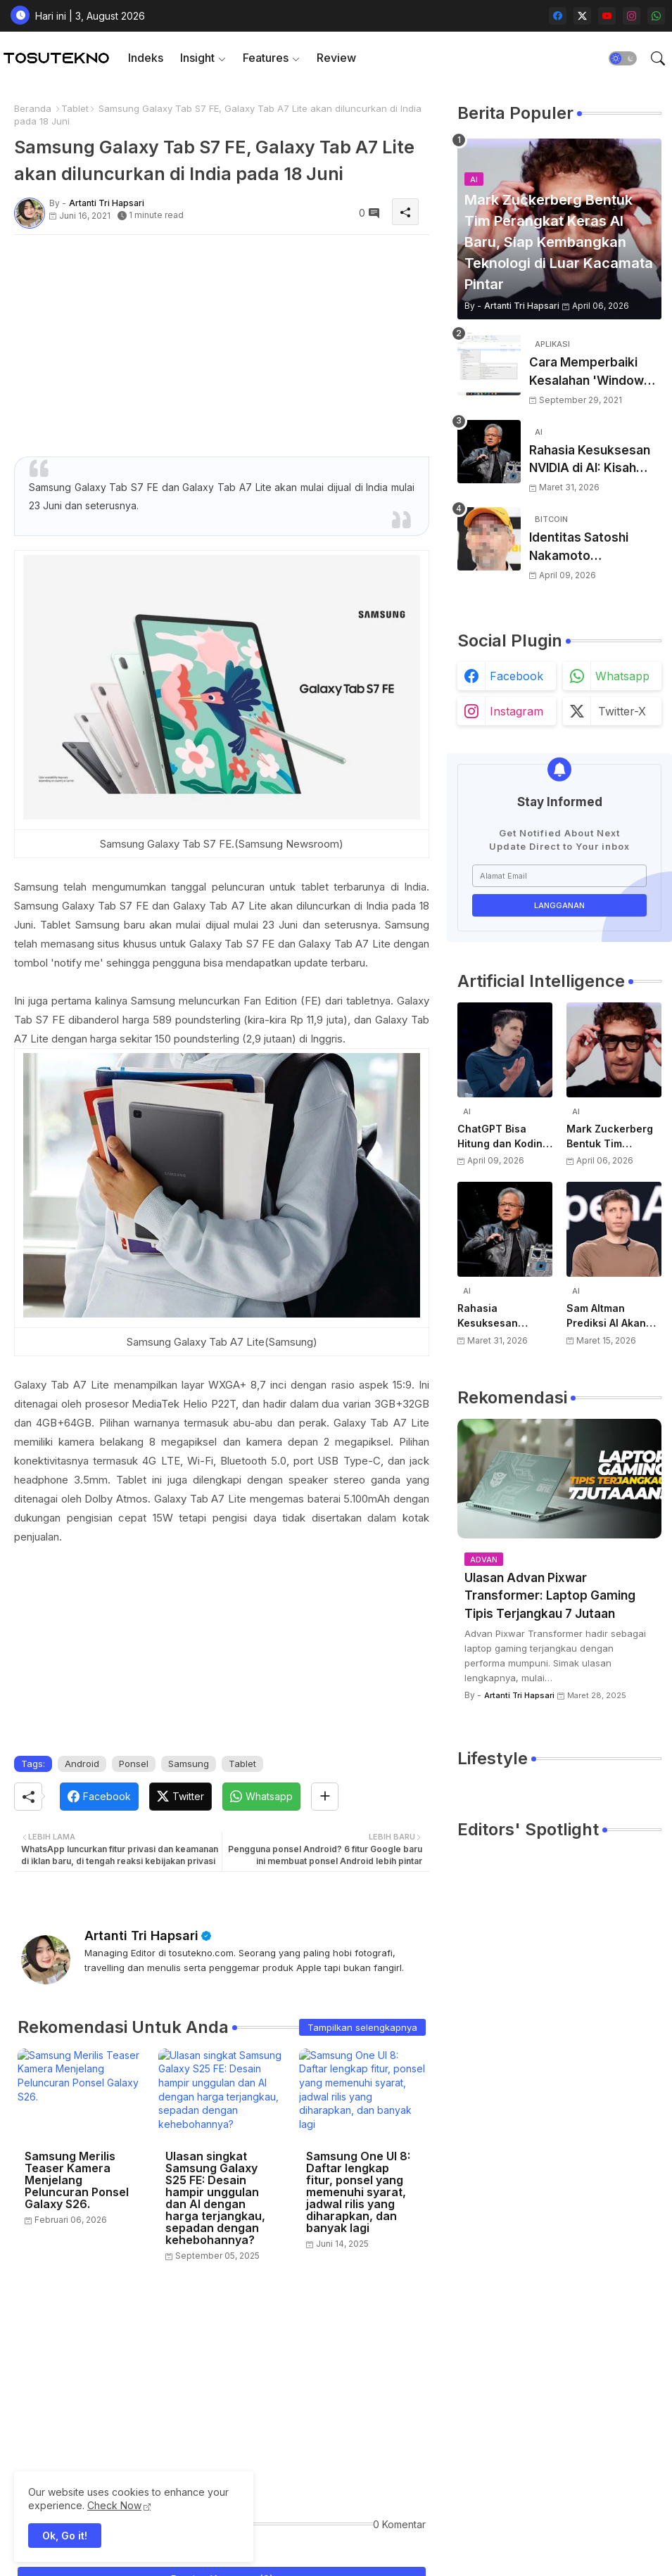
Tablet (75, 108)
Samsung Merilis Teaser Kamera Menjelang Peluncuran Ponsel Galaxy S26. (77, 2180)
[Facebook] (99, 1797)
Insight (197, 58)
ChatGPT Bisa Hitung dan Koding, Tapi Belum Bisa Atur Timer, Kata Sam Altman (504, 1137)
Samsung (188, 1763)
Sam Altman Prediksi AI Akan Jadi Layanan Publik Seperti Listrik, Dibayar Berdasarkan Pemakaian (606, 1316)
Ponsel (133, 1763)
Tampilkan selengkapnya (362, 2027)
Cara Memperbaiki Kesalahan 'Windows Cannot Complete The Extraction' (594, 372)
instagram (516, 711)
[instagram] (631, 16)
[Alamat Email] (559, 876)
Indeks (145, 58)
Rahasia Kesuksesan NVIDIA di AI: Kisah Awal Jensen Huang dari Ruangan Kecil (589, 460)
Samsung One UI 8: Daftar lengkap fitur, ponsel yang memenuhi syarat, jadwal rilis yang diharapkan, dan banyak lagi (358, 2192)
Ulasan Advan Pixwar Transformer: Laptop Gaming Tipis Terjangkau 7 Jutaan (549, 1596)
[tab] (146, 58)
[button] (623, 58)
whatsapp (622, 676)
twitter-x (622, 711)
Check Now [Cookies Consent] (114, 2505)
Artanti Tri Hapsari (141, 1935)
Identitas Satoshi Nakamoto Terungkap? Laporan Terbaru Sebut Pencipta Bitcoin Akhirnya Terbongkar (591, 547)
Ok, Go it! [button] (64, 2536)
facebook (516, 676)
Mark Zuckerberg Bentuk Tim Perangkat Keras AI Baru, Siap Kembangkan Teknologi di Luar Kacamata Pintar (613, 1137)
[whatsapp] (656, 16)
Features (266, 58)
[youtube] (607, 16)
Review (336, 58)
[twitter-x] (582, 16)
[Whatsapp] (261, 1797)
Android (82, 1763)
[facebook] (557, 16)
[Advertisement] (221, 344)
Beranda (32, 108)
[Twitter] (180, 1797)
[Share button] (324, 1797)
